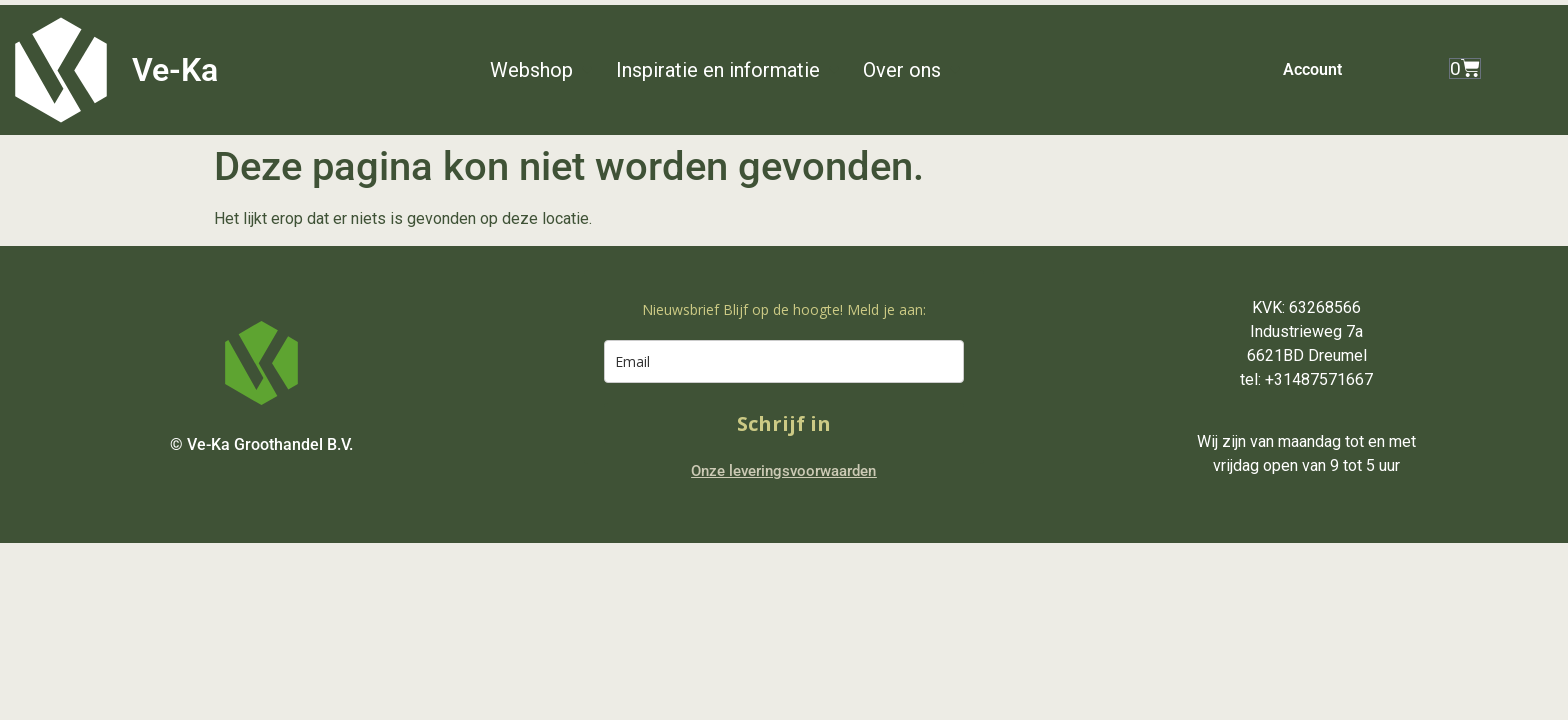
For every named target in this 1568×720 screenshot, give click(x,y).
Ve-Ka (175, 70)
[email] (784, 361)
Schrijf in (784, 423)
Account (1312, 69)
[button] (543, 70)
